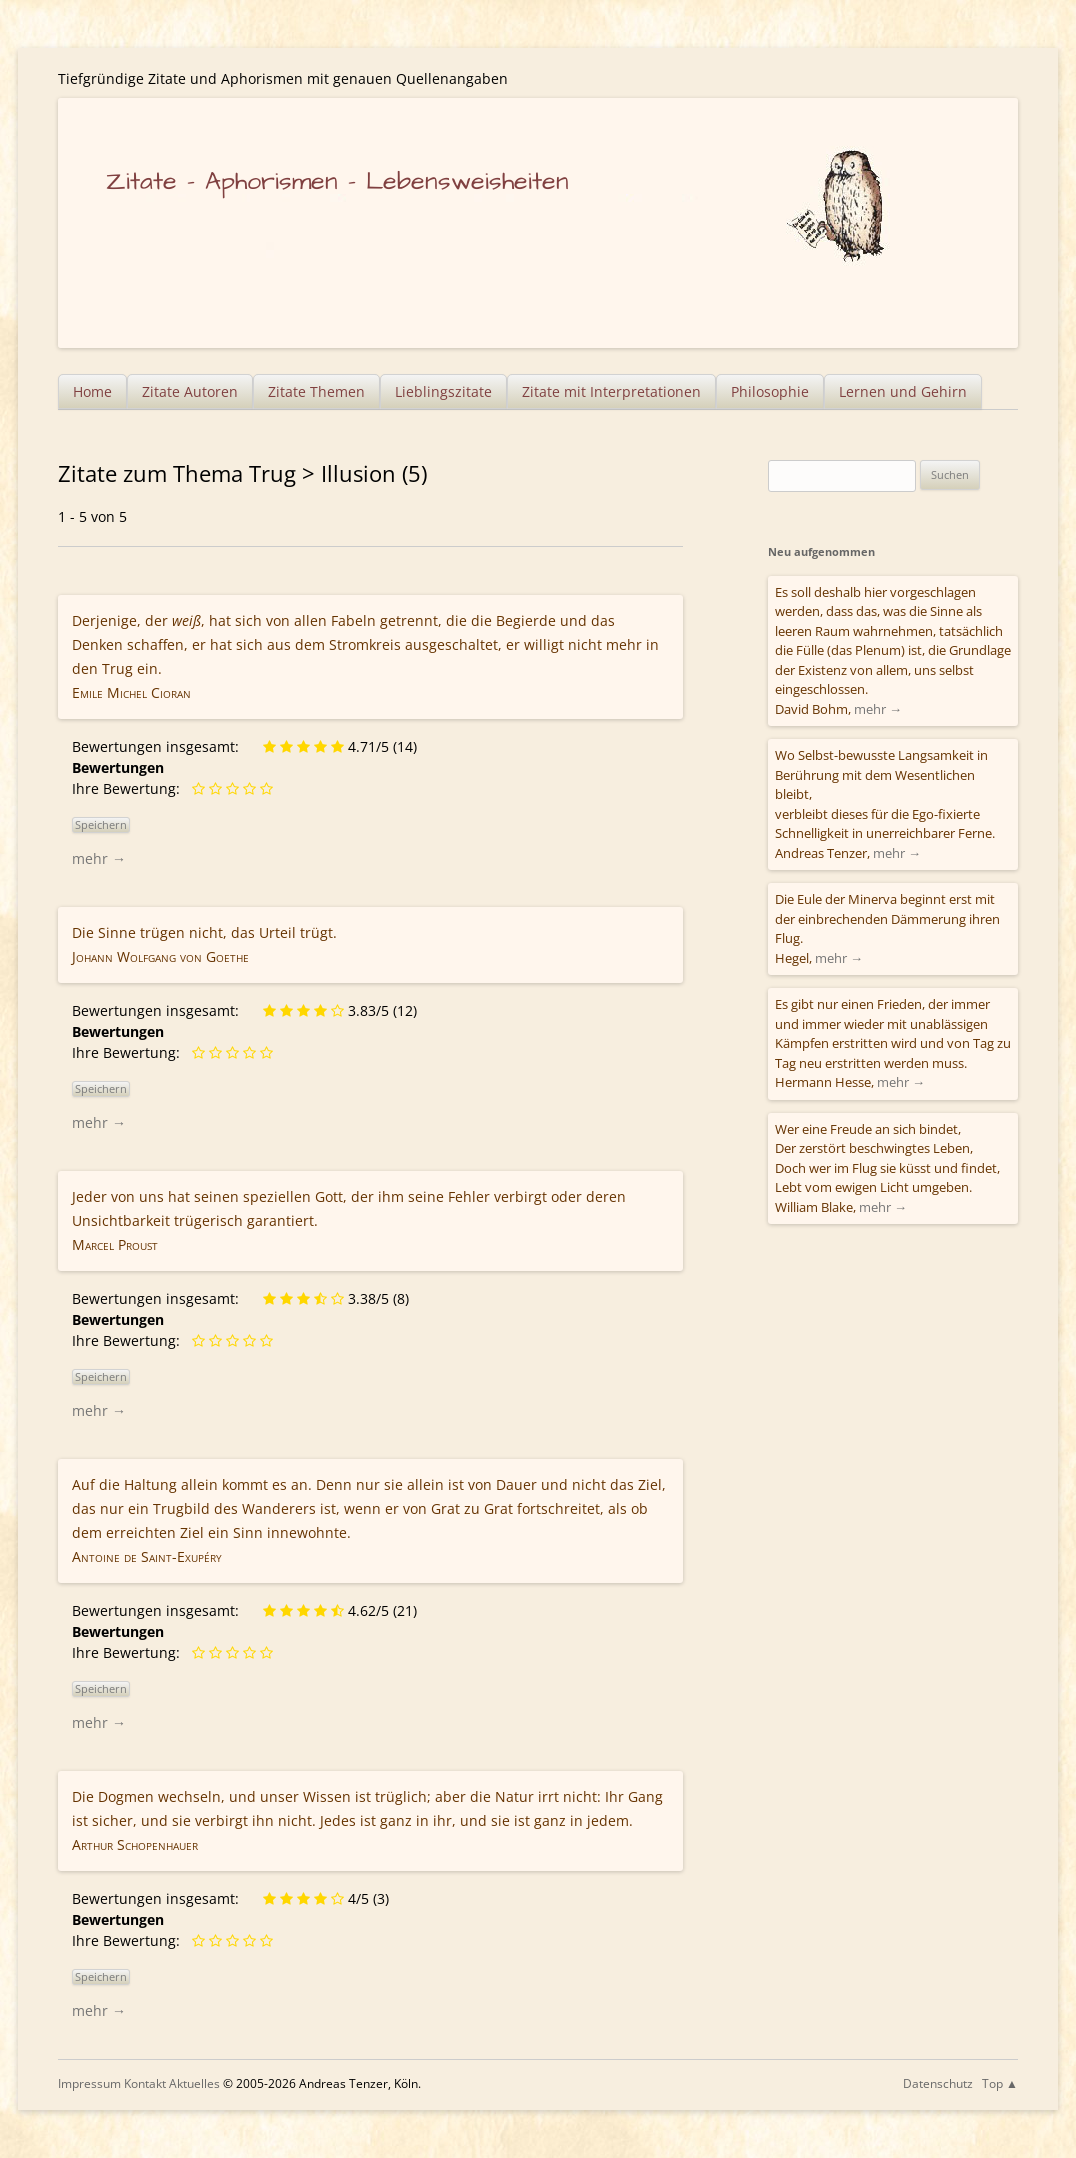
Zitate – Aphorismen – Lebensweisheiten (337, 181)
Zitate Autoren (190, 391)
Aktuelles (194, 2083)
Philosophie (770, 391)
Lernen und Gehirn (903, 391)
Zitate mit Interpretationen (611, 391)
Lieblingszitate (443, 391)
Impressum (89, 2083)
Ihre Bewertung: (130, 788)
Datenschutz (938, 2083)
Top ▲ (1000, 2083)
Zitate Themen (316, 391)
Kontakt (145, 2083)
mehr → (99, 858)
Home (92, 391)
